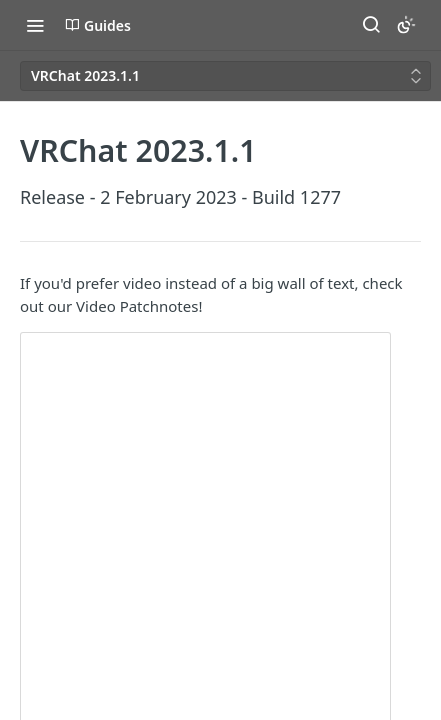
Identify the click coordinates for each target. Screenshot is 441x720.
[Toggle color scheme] (406, 25)
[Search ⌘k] (371, 25)
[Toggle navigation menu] (35, 25)
